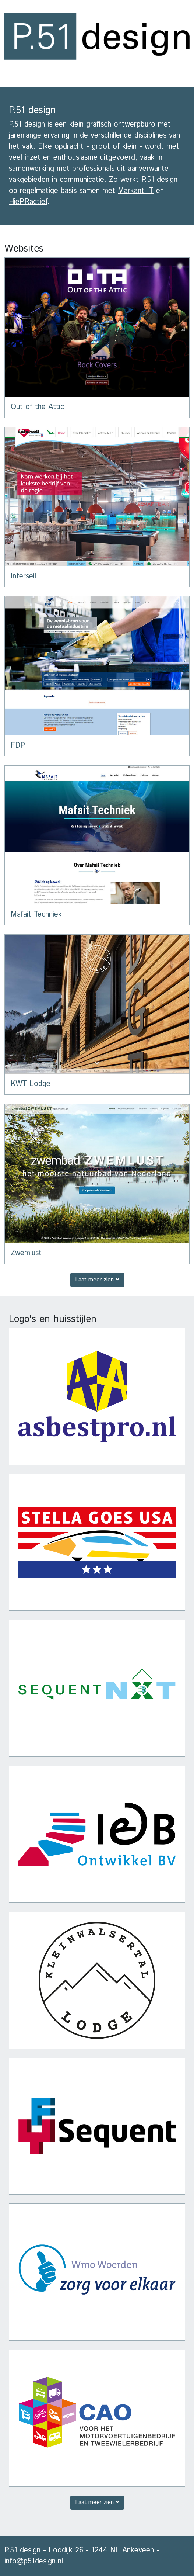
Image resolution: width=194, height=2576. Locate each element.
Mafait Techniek (36, 914)
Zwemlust (26, 1253)
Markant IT (136, 191)
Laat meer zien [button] (97, 1279)
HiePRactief (28, 202)
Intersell (23, 576)
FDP (18, 745)
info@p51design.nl (33, 2561)
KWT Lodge (30, 1083)
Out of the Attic (37, 407)
